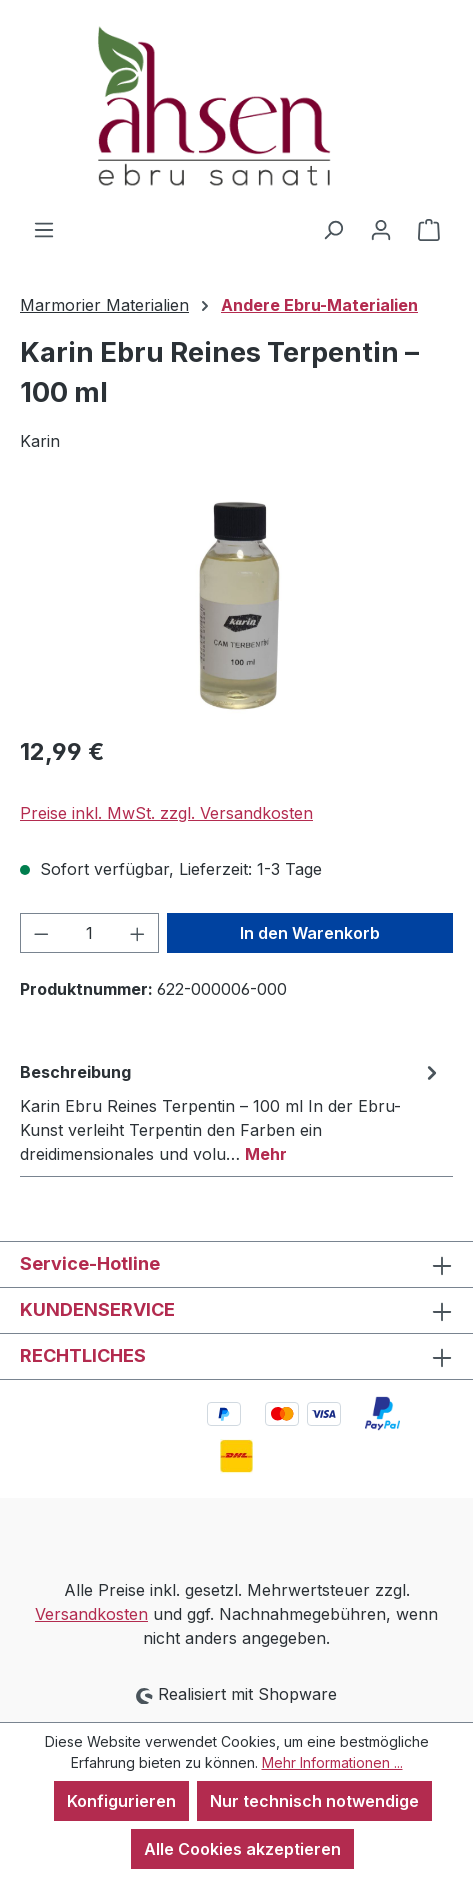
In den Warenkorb (310, 933)
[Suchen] (333, 229)
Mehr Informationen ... (332, 1762)
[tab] (231, 1112)
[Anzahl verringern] (41, 933)
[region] (236, 605)
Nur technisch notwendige (314, 1801)
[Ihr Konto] (381, 229)
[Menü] (44, 229)
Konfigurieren (121, 1801)
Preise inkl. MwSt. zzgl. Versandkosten (166, 813)
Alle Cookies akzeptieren (242, 1849)
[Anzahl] (90, 933)
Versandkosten (91, 1614)
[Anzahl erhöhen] (138, 933)
